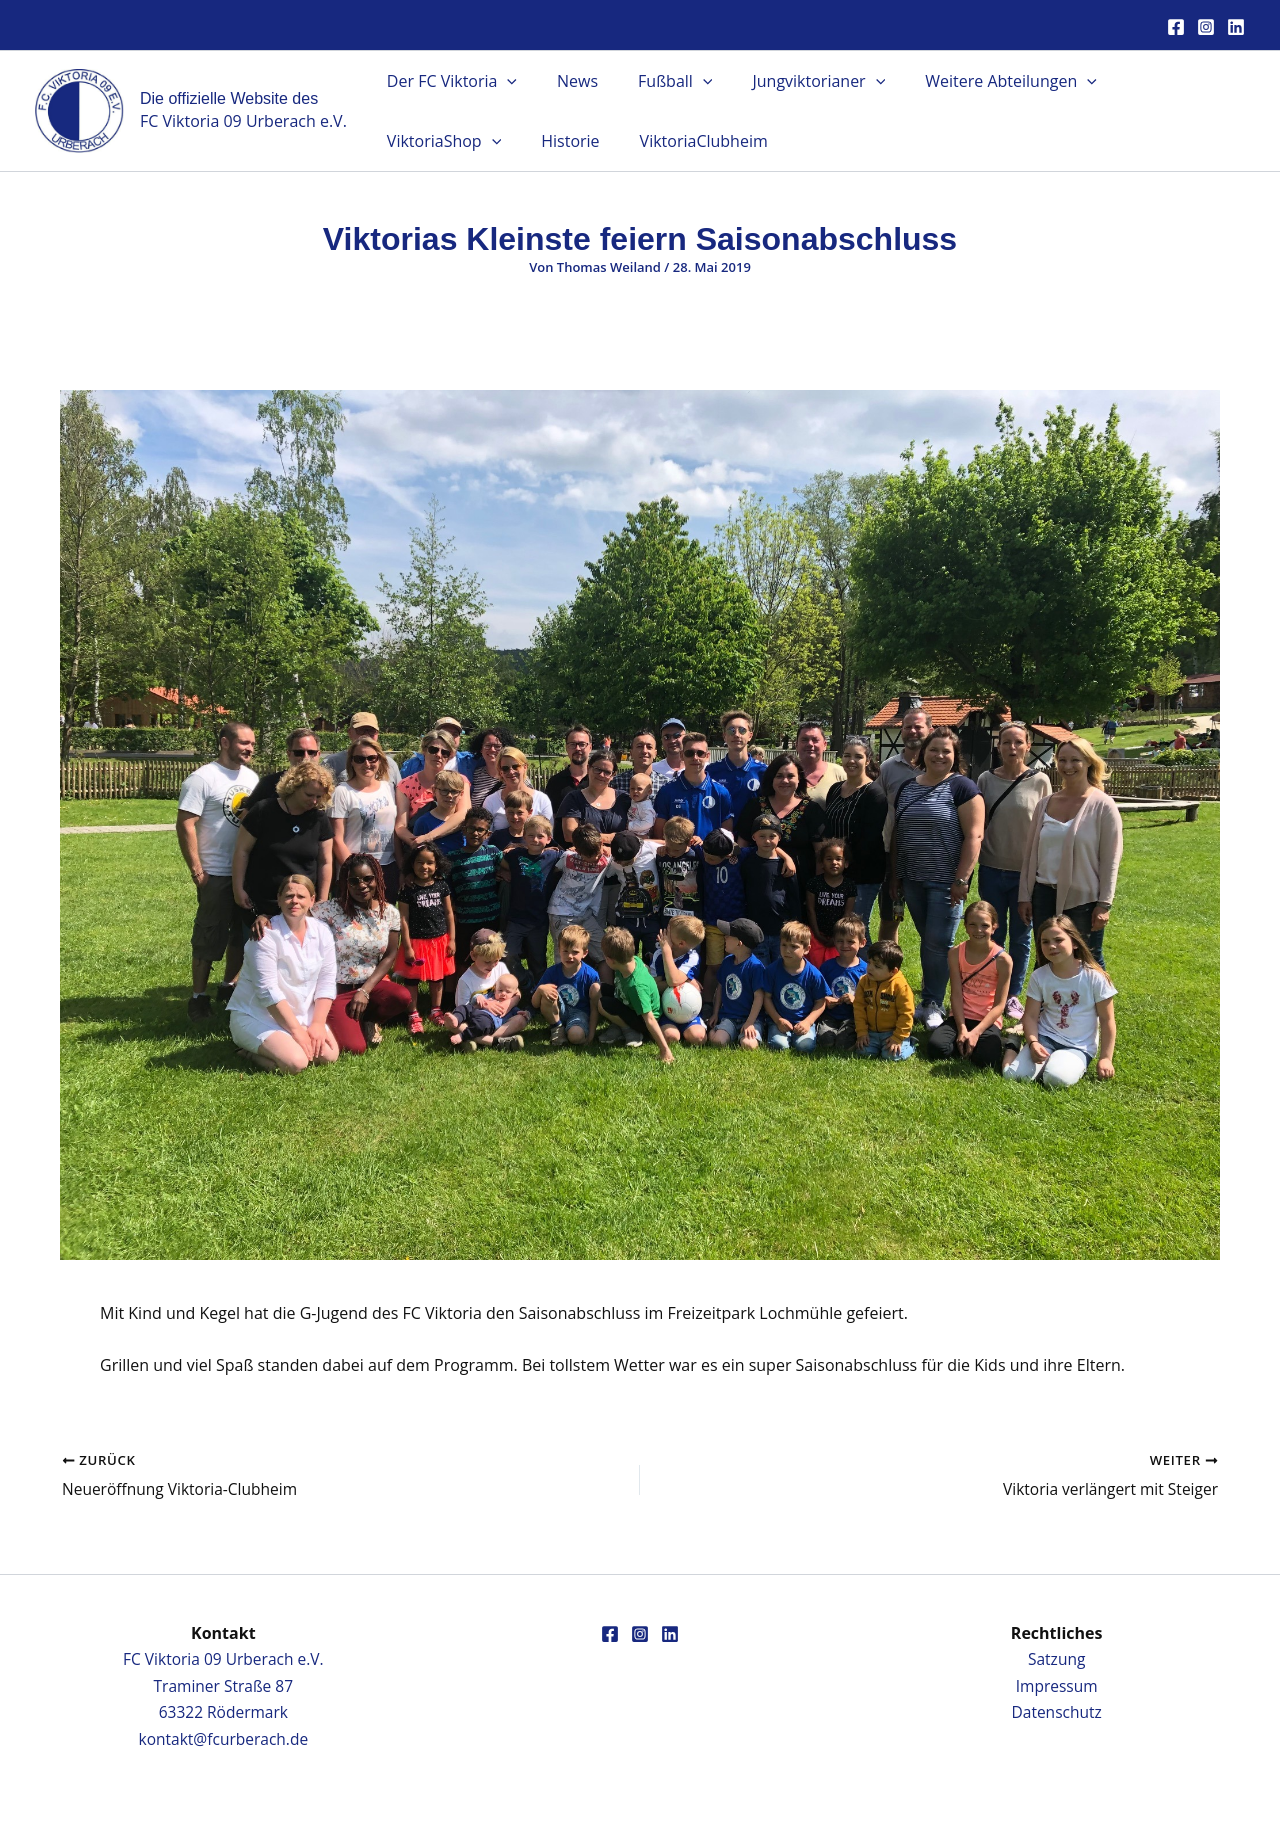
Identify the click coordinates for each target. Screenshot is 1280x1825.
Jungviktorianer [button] (790, 81)
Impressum (1056, 1686)
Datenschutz (1056, 1712)
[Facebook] (1176, 27)
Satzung (1056, 1659)
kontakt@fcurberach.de (223, 1739)
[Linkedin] (1236, 27)
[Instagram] (1206, 27)
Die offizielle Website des (229, 98)
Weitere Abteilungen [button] (975, 81)
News (565, 81)
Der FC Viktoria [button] (448, 81)
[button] (503, 81)
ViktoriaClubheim (537, 141)
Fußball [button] (655, 81)
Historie (412, 141)
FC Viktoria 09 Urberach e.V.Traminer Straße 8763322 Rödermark (223, 1685)
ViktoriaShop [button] (1150, 81)
